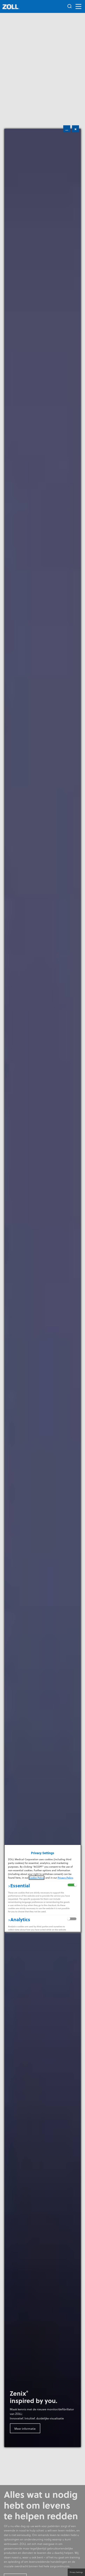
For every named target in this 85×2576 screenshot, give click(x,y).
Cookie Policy (36, 1877)
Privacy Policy (65, 1877)
